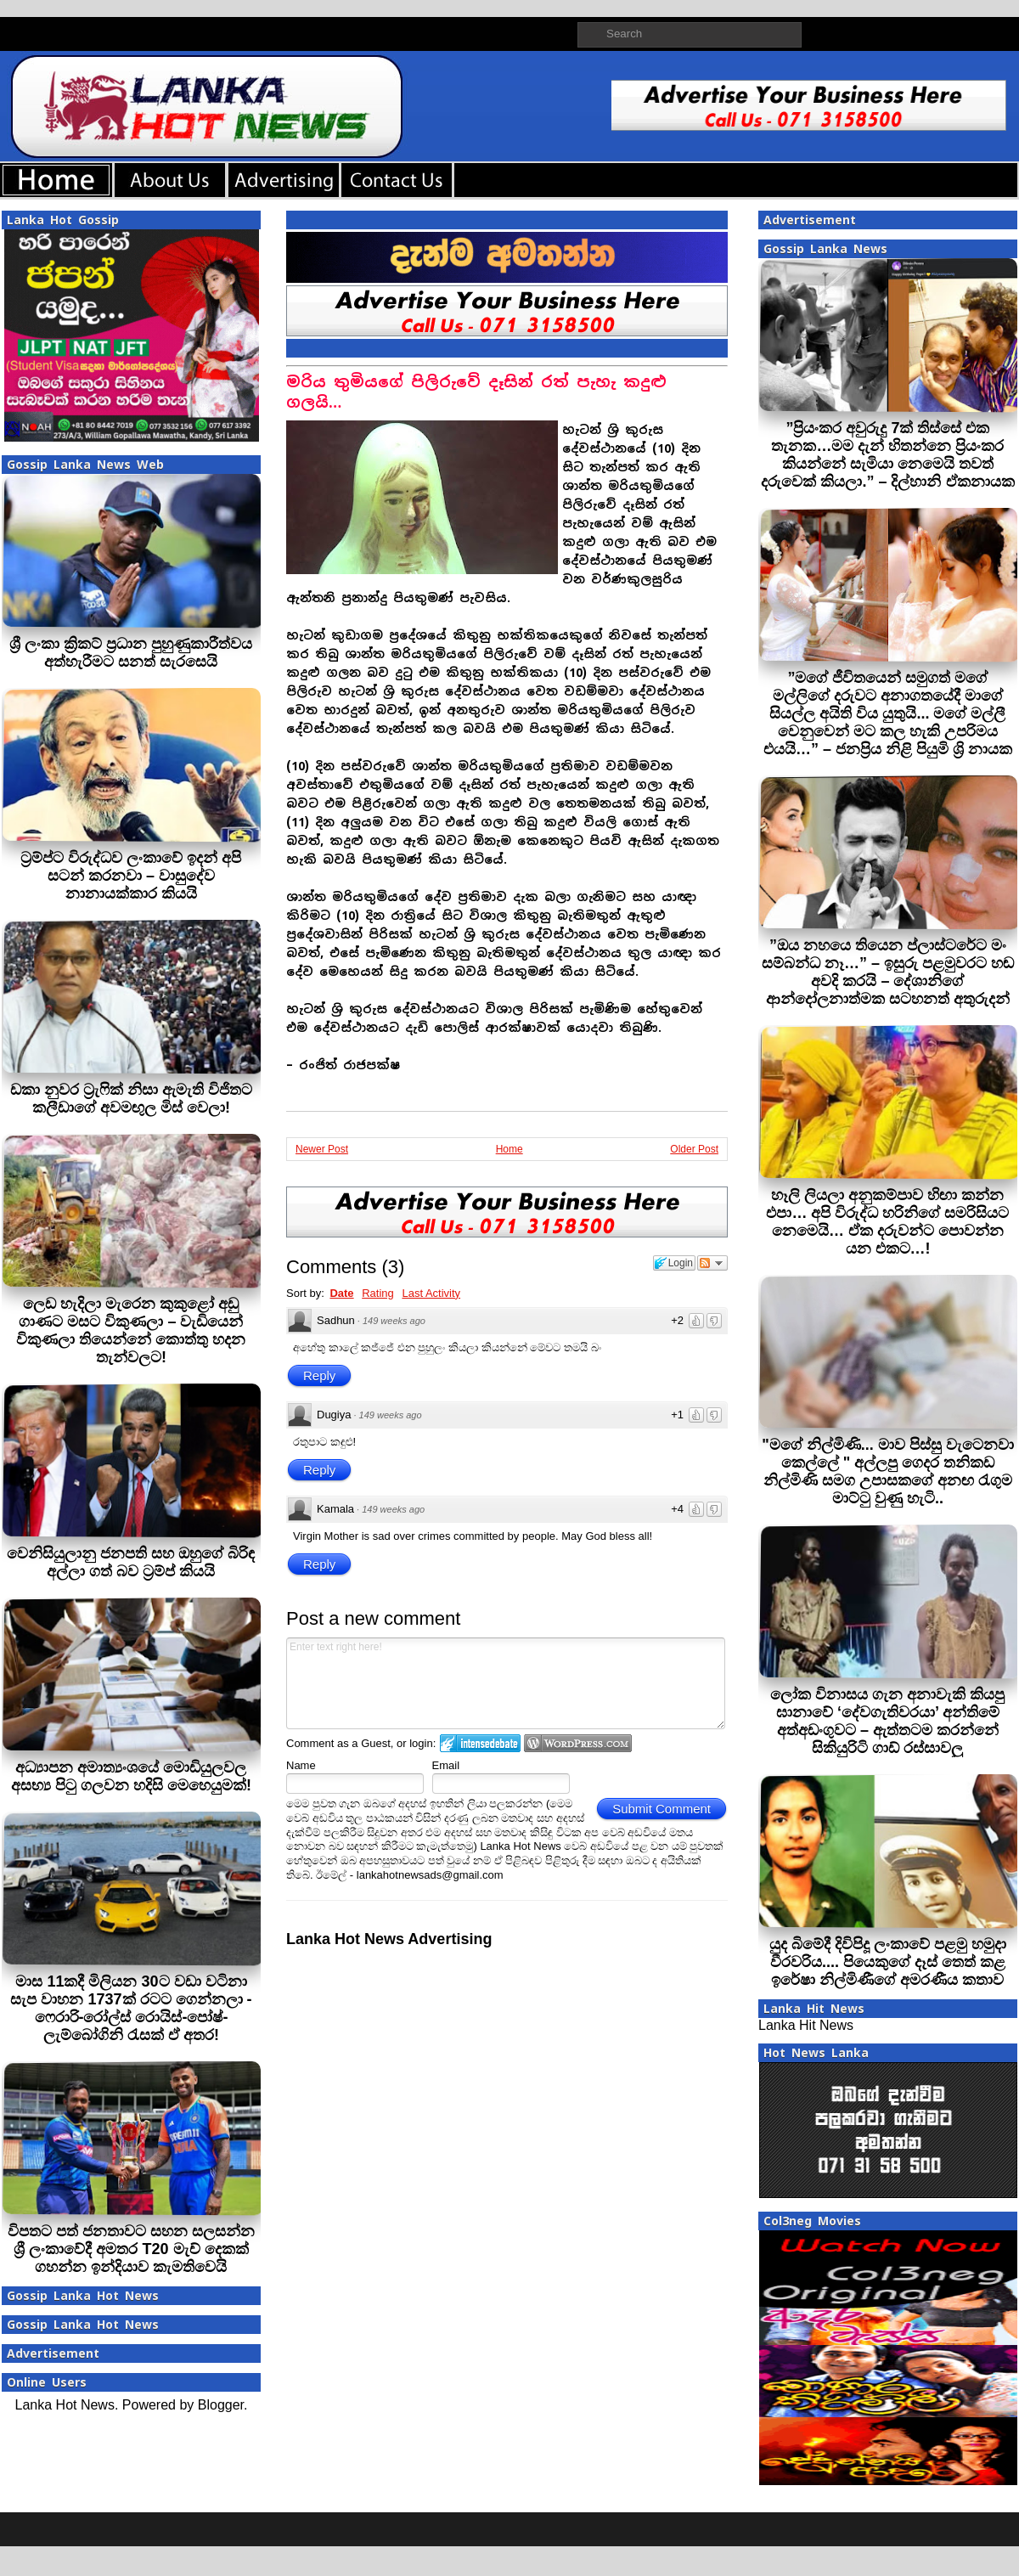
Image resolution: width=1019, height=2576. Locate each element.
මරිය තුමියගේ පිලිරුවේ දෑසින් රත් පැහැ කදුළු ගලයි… (476, 392)
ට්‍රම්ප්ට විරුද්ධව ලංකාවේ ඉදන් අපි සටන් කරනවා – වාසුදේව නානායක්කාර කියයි (130, 875)
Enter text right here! (505, 1683)
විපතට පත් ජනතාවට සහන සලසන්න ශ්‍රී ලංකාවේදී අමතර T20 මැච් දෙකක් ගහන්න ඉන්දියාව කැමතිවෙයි (131, 2249)
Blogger (221, 2405)
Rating (378, 1293)
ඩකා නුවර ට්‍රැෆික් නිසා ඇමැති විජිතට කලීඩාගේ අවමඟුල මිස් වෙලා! (131, 1098)
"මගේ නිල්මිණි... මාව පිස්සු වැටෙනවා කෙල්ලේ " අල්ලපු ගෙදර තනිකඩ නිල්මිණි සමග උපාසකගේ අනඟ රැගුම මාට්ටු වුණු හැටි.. (888, 1471)
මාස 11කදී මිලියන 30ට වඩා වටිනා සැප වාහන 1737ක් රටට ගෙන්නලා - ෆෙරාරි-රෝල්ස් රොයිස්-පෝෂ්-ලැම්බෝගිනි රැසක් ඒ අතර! (130, 2008)
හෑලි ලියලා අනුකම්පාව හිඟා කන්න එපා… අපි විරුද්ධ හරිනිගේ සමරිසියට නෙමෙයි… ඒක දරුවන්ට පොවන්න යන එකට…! (887, 1222)
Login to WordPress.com (578, 1743)
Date (341, 1293)
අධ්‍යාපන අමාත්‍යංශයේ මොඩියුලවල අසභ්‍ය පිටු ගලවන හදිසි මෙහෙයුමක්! (131, 1776)
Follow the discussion (712, 1263)
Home (509, 1149)
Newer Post (322, 1149)
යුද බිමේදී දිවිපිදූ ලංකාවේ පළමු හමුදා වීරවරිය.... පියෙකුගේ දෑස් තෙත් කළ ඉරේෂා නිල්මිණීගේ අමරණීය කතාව (887, 1962)
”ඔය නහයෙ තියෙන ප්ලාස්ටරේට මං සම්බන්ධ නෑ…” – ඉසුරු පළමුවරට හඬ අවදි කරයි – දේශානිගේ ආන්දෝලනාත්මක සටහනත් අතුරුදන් (888, 972)
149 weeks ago (394, 1321)
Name (301, 1765)
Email (446, 1765)
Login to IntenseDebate (480, 1743)
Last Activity (431, 1293)
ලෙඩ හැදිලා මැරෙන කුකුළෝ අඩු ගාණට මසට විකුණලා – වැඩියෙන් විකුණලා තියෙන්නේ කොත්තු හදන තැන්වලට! (130, 1330)
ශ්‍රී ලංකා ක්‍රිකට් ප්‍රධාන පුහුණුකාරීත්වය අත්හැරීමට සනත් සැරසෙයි (130, 652)
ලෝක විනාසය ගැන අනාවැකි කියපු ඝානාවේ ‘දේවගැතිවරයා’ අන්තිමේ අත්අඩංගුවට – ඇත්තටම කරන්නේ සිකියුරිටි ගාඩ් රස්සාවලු (887, 1721)
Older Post (694, 1149)
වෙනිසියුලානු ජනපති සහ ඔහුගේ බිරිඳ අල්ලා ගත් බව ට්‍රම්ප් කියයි (131, 1562)
